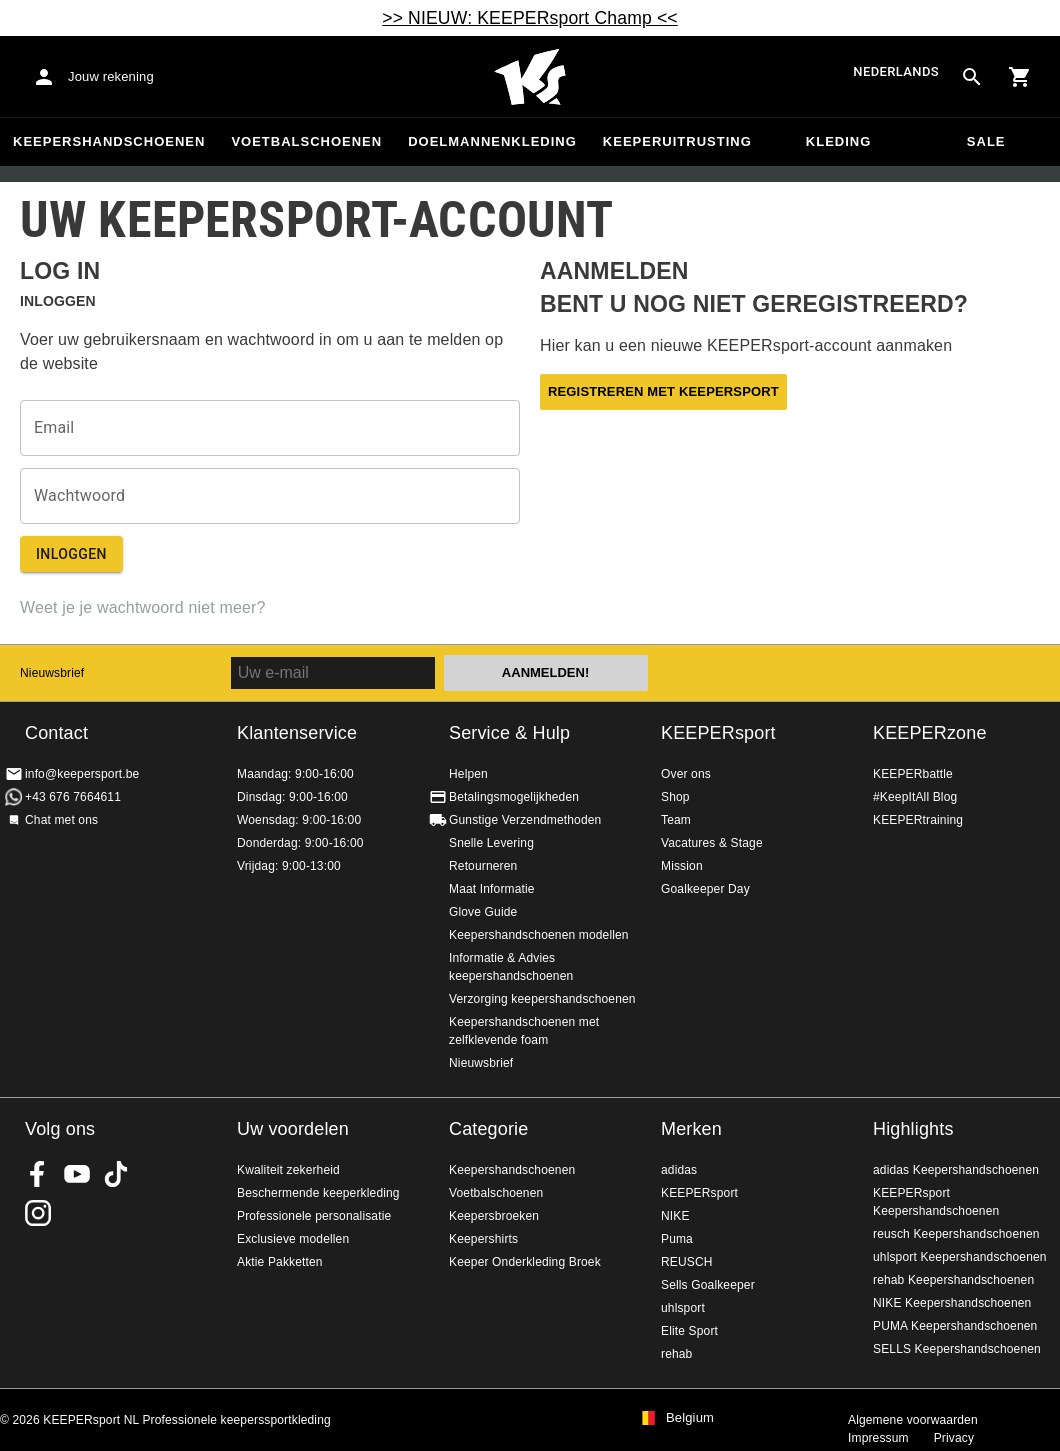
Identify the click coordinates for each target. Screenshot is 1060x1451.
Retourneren (483, 866)
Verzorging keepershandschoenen (542, 999)
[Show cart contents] (1020, 77)
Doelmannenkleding (492, 141)
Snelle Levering (491, 843)
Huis (530, 77)
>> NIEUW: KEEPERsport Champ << (530, 18)
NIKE (675, 1216)
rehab (676, 1354)
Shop (675, 797)
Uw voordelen (293, 1129)
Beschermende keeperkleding (318, 1193)
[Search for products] (972, 77)
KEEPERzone (930, 733)
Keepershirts (483, 1239)
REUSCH (687, 1262)
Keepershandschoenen (109, 141)
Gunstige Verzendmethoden (525, 820)
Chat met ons (61, 820)
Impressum (878, 1438)
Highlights (913, 1129)
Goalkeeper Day (705, 889)
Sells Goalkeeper (708, 1285)
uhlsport (683, 1308)
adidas (679, 1170)
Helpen (468, 774)
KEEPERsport (718, 733)
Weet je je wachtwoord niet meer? (143, 607)
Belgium (690, 1418)
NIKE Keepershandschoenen (952, 1303)
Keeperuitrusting (677, 141)
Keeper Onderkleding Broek (525, 1262)
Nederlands (896, 71)
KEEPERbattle (913, 774)
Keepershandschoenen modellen (539, 935)
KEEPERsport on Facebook (38, 1174)
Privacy (954, 1438)
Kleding (839, 141)
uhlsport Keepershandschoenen (960, 1257)
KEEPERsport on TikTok (116, 1174)
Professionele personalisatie (314, 1216)
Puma (677, 1239)
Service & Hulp (509, 733)
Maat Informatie (492, 889)
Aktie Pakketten (280, 1262)
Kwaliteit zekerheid (288, 1170)
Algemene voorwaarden (913, 1420)
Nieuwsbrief (52, 673)
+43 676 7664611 (73, 797)
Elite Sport (689, 1331)
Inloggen (71, 554)
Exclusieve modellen (293, 1239)
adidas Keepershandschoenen (956, 1170)
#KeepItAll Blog (915, 797)
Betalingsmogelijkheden (514, 797)
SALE (986, 141)
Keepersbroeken (494, 1216)
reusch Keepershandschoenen (956, 1234)
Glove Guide (483, 912)
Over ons (686, 774)
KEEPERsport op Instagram (38, 1213)
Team (676, 820)
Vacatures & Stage (712, 843)
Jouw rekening (111, 76)
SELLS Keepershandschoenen (957, 1349)
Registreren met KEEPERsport (663, 391)
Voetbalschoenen (306, 141)
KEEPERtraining (918, 820)
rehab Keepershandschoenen (953, 1280)
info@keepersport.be (82, 774)
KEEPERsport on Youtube (77, 1174)
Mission (682, 866)
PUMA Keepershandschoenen (955, 1326)
